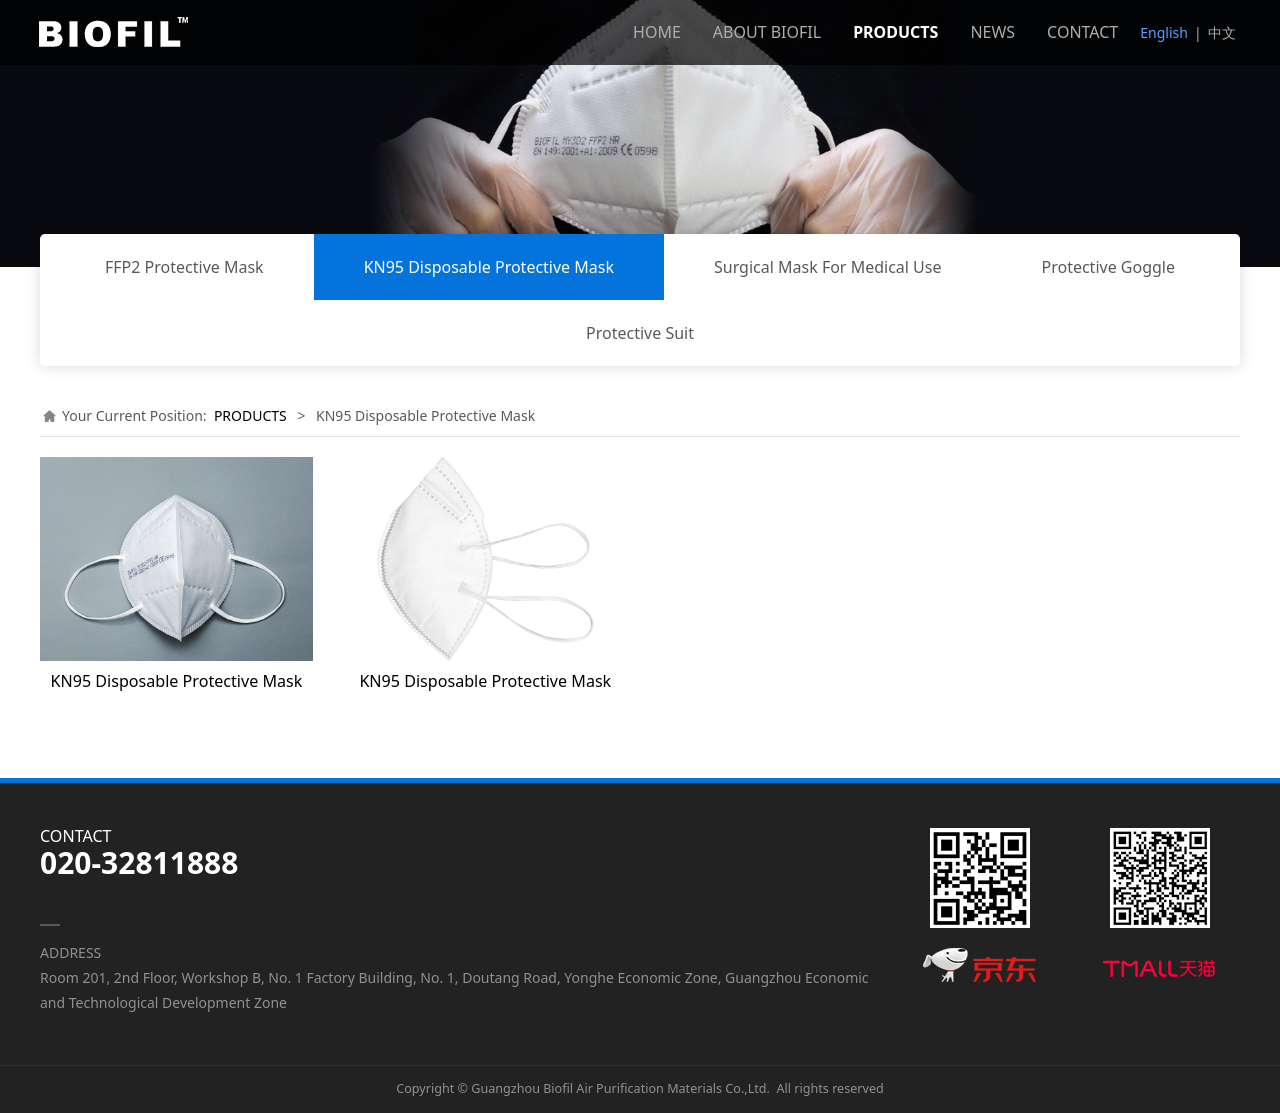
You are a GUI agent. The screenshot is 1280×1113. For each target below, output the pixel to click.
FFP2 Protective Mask (184, 267)
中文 (1222, 32)
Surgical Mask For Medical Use (827, 267)
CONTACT (1082, 32)
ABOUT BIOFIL (767, 32)
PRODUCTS (895, 32)
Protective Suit (640, 333)
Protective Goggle (1108, 267)
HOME (657, 32)
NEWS (992, 32)
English (1164, 32)
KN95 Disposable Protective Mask (489, 267)
